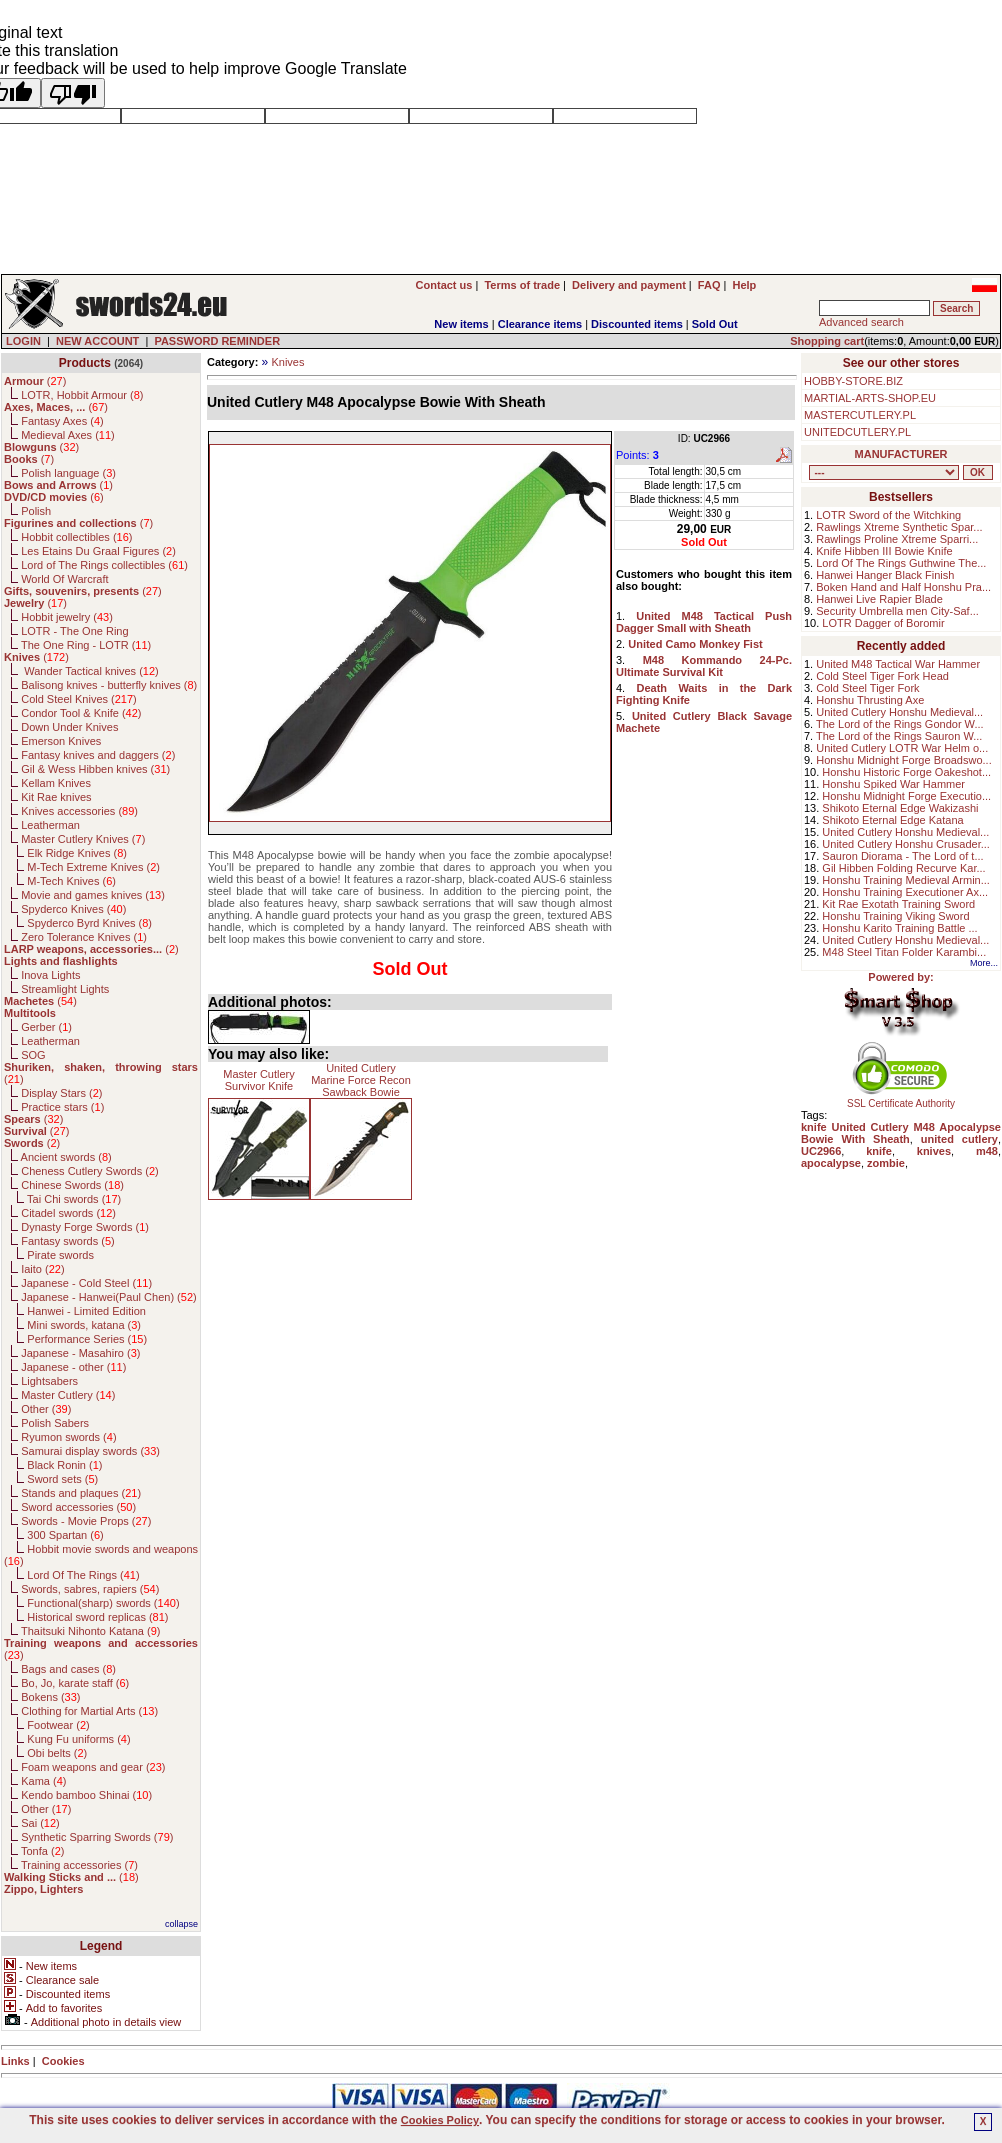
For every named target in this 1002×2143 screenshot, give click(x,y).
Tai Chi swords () (74, 1199)
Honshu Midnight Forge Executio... (906, 796)
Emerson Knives (61, 741)
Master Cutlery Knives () (83, 839)
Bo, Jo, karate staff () (75, 1683)
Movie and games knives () (93, 895)
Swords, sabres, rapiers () (90, 1589)
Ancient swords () (66, 1157)
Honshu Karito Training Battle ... (899, 928)
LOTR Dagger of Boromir (883, 623)
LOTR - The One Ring (74, 631)
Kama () (43, 1781)
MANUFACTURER (901, 454)
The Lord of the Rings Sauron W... (899, 736)
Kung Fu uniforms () (78, 1739)
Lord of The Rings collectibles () (104, 565)
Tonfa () (42, 1851)
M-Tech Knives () (71, 881)
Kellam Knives (56, 783)
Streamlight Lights (65, 989)
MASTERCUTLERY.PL (860, 415)
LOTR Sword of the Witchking (888, 515)
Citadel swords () (68, 1213)
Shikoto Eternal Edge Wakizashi (900, 808)
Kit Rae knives (56, 797)
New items (461, 324)
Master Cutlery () (68, 1395)
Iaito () (42, 1269)
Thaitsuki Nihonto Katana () (90, 1631)
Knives (287, 362)
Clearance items (540, 324)
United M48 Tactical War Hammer (898, 664)
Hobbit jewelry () (67, 617)
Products (85, 363)
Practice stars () (62, 1107)
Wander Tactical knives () (90, 671)
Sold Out (715, 324)
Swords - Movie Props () (86, 1521)
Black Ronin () (64, 1465)
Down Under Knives (69, 727)
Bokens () (50, 1697)
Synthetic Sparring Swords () (97, 1837)
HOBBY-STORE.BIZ (853, 381)
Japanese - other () (73, 1367)
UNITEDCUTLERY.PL (857, 432)
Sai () (40, 1823)
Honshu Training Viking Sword (895, 916)
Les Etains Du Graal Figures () (98, 551)
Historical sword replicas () (97, 1617)
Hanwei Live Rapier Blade (879, 599)
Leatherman (50, 825)
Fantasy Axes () (62, 421)
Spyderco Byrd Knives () (89, 923)
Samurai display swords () (90, 1451)
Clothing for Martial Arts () (89, 1711)
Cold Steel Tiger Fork (867, 688)
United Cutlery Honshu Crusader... (906, 844)
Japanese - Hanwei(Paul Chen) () (109, 1297)
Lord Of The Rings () (83, 1575)
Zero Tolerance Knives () (84, 937)
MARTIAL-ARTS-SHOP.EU (870, 398)
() (35, 381)
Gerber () (46, 1027)
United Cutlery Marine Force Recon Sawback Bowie (361, 1080)
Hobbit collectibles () (76, 537)
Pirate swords (60, 1255)
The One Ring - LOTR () (86, 645)
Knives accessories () (79, 811)
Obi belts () (57, 1753)
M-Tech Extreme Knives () (93, 867)
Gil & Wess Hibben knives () (95, 769)
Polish (36, 511)
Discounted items (637, 324)
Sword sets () (62, 1479)
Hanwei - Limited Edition (86, 1311)
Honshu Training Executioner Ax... (905, 892)
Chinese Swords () (72, 1185)
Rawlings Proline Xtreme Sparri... (897, 539)
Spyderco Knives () (73, 909)
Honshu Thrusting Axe (870, 700)
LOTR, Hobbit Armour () (82, 395)
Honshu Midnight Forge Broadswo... (903, 760)
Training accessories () (79, 1865)
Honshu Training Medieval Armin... (906, 880)
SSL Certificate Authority (901, 1099)
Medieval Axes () (68, 435)
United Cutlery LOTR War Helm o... (902, 748)
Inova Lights (50, 975)
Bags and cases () (68, 1669)
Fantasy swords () (68, 1241)
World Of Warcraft (64, 579)
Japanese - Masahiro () (80, 1353)
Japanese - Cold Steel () (86, 1283)
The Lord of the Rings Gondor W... (900, 724)
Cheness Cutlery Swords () (90, 1171)
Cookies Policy (440, 2120)
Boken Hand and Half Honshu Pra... (903, 587)
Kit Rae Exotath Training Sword (898, 904)
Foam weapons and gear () (93, 1767)
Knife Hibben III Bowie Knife (884, 551)
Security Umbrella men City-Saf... (897, 611)
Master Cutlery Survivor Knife (259, 1080)
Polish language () (68, 473)
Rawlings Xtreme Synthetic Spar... (899, 527)
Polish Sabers (55, 1423)
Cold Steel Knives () (79, 699)
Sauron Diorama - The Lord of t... (902, 856)
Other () (46, 1409)
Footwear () (58, 1725)
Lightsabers (49, 1381)
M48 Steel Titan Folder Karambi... (904, 952)
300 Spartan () (65, 1535)
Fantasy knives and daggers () (98, 755)
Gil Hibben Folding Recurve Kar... (903, 868)
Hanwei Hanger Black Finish (885, 575)
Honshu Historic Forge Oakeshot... (906, 772)
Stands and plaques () (81, 1493)
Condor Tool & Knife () (81, 713)
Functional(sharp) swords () (103, 1603)
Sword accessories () (78, 1507)
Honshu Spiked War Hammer (893, 784)
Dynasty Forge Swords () (85, 1227)
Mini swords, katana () (84, 1325)
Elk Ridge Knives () (77, 853)
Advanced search (861, 322)
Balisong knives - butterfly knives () (109, 685)
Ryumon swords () (68, 1437)
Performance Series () (87, 1339)
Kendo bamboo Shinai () (86, 1795)
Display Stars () (61, 1093)
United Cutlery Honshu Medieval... (899, 712)
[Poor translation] (73, 93)
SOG (33, 1055)
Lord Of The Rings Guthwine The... (901, 563)
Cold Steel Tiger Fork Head (882, 676)
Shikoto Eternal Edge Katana (892, 820)
